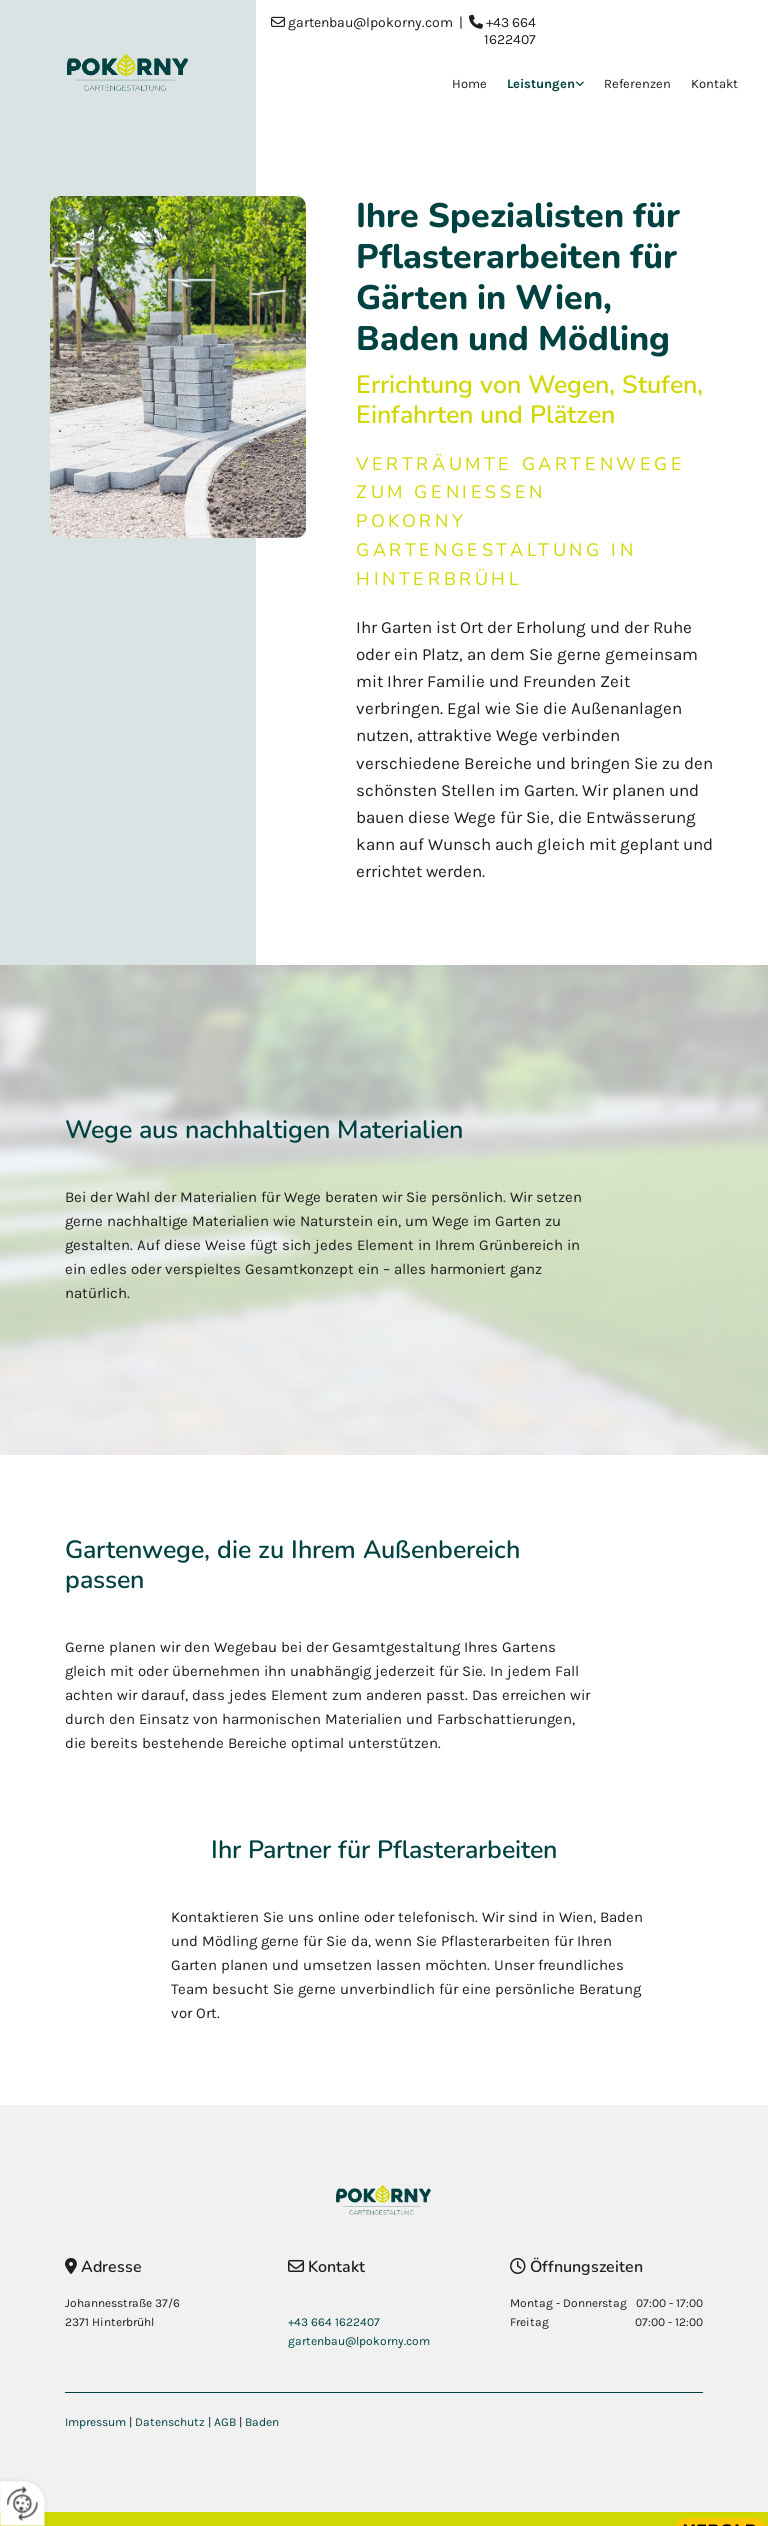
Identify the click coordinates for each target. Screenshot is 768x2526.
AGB (225, 2422)
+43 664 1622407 (510, 31)
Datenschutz (170, 2422)
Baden (262, 2422)
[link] (535, 85)
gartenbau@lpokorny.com (370, 22)
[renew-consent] (22, 2503)
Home (469, 83)
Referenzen (637, 83)
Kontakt (714, 83)
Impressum (95, 2422)
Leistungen (541, 83)
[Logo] (128, 73)
